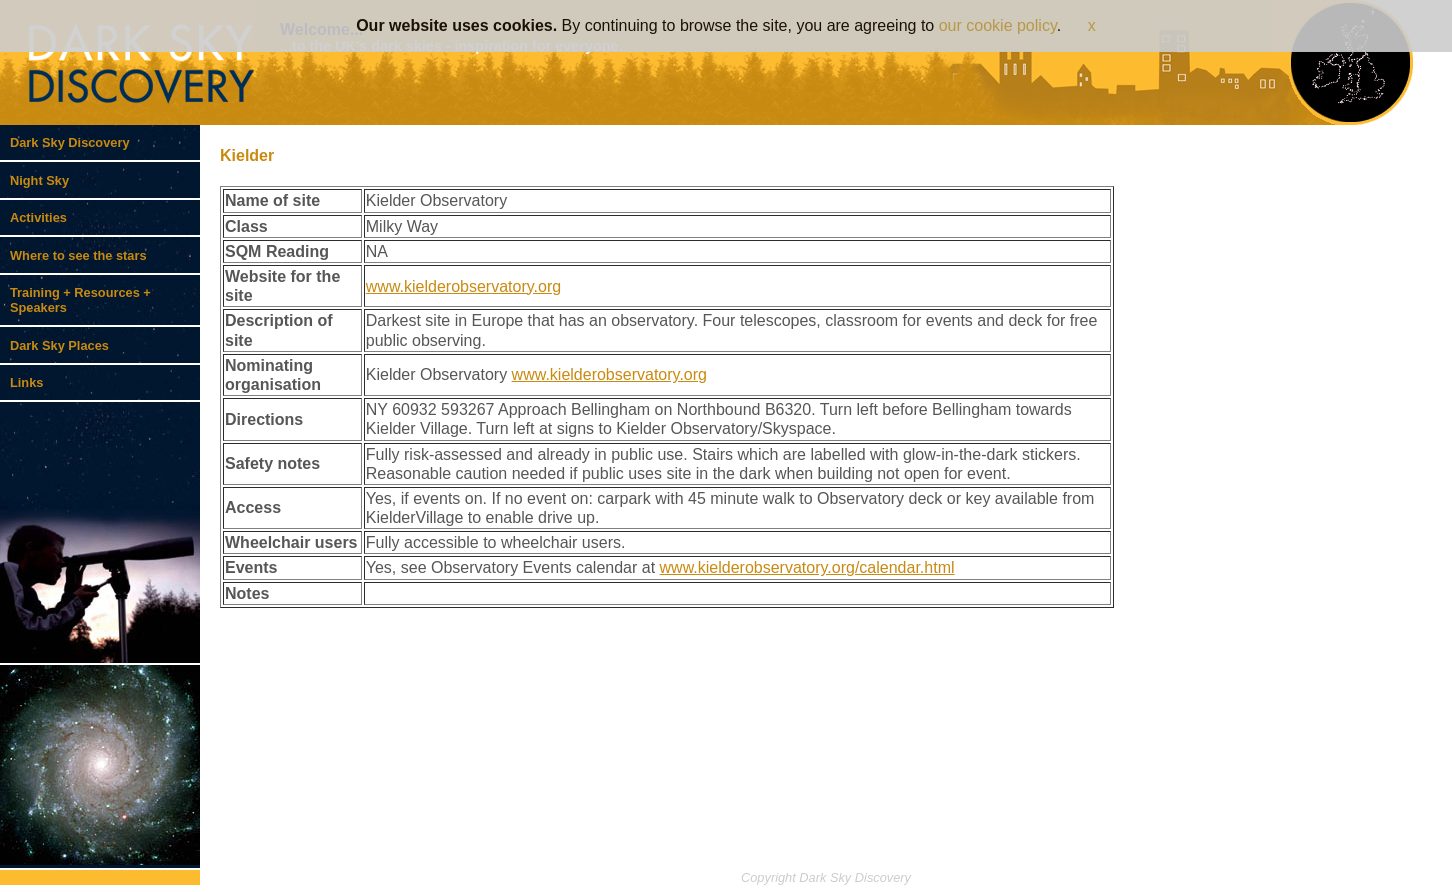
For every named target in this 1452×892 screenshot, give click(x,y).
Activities (38, 217)
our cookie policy (998, 25)
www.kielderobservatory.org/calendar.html (807, 567)
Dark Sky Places (59, 345)
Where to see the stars (78, 255)
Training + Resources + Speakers (80, 300)
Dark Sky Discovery (70, 142)
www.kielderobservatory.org (463, 286)
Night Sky (39, 180)
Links (26, 382)
